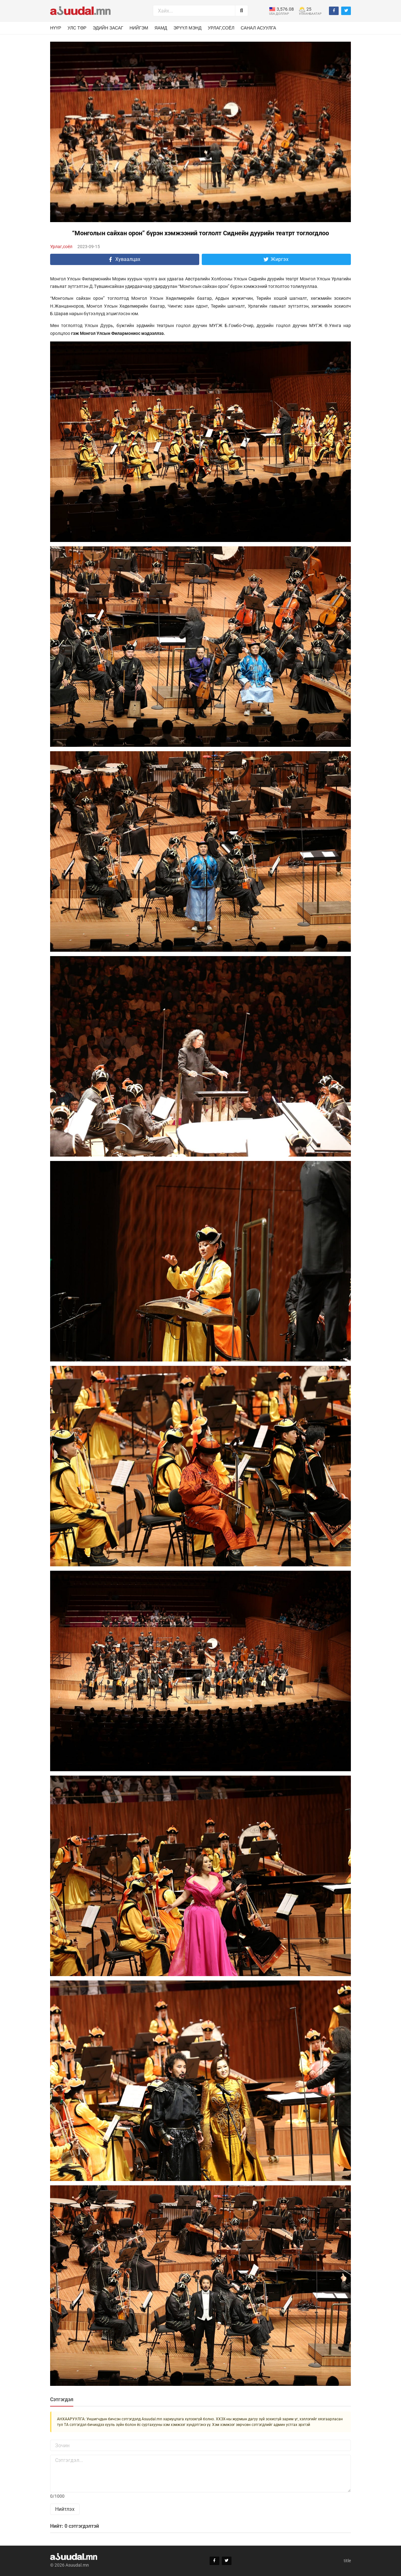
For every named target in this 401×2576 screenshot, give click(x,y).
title (347, 2560)
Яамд (160, 27)
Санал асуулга (258, 27)
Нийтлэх (65, 2509)
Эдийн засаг (108, 27)
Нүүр (55, 27)
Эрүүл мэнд (188, 27)
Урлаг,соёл (221, 27)
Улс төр (76, 27)
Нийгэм (138, 27)
